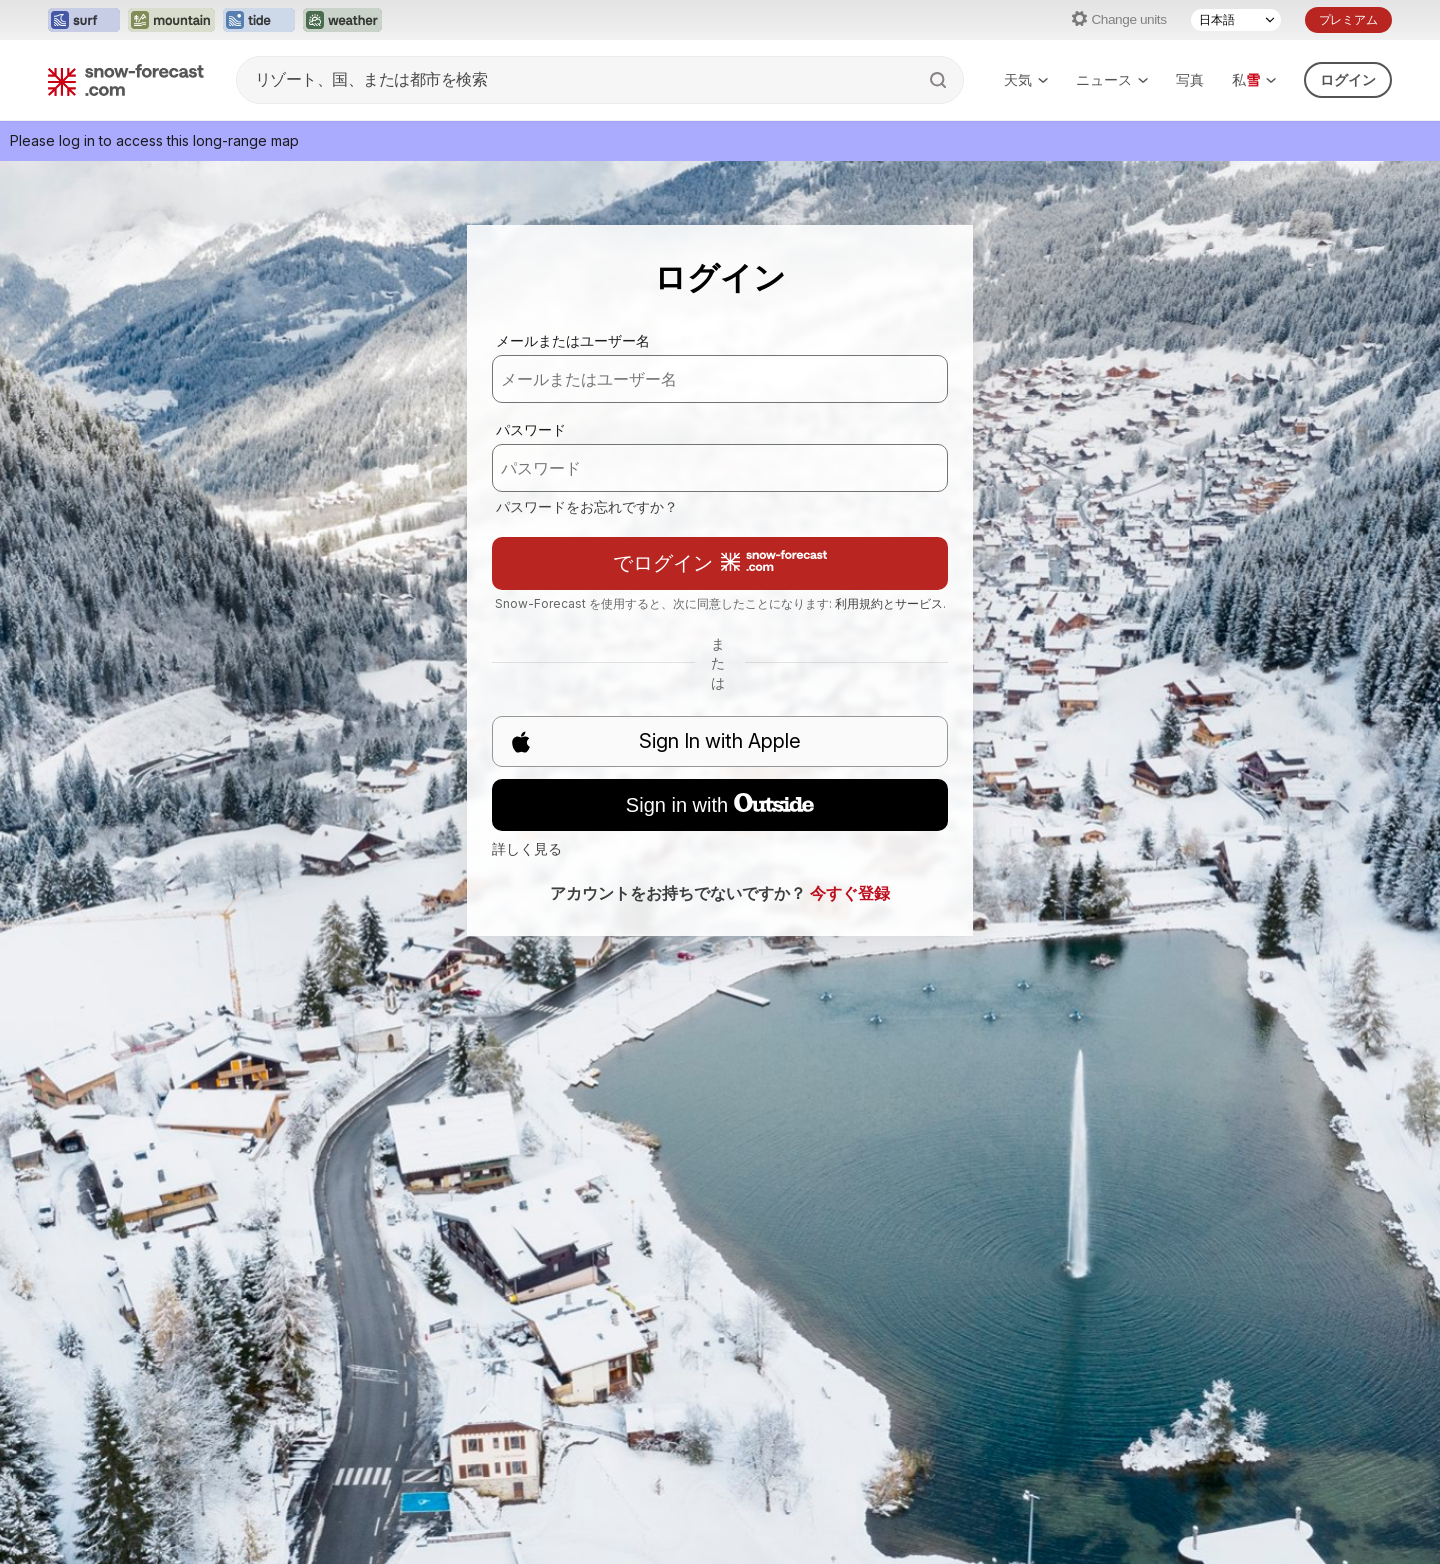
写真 (1190, 79)
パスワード (531, 429)
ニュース (1112, 79)
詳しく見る (527, 848)
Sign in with (720, 805)
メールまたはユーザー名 (573, 340)
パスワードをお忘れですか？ (587, 506)
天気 (1026, 79)
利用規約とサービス (889, 603)
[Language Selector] (1236, 20)
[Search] (940, 80)
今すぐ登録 (850, 893)
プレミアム (1348, 19)
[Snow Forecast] (126, 80)
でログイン (720, 562)
